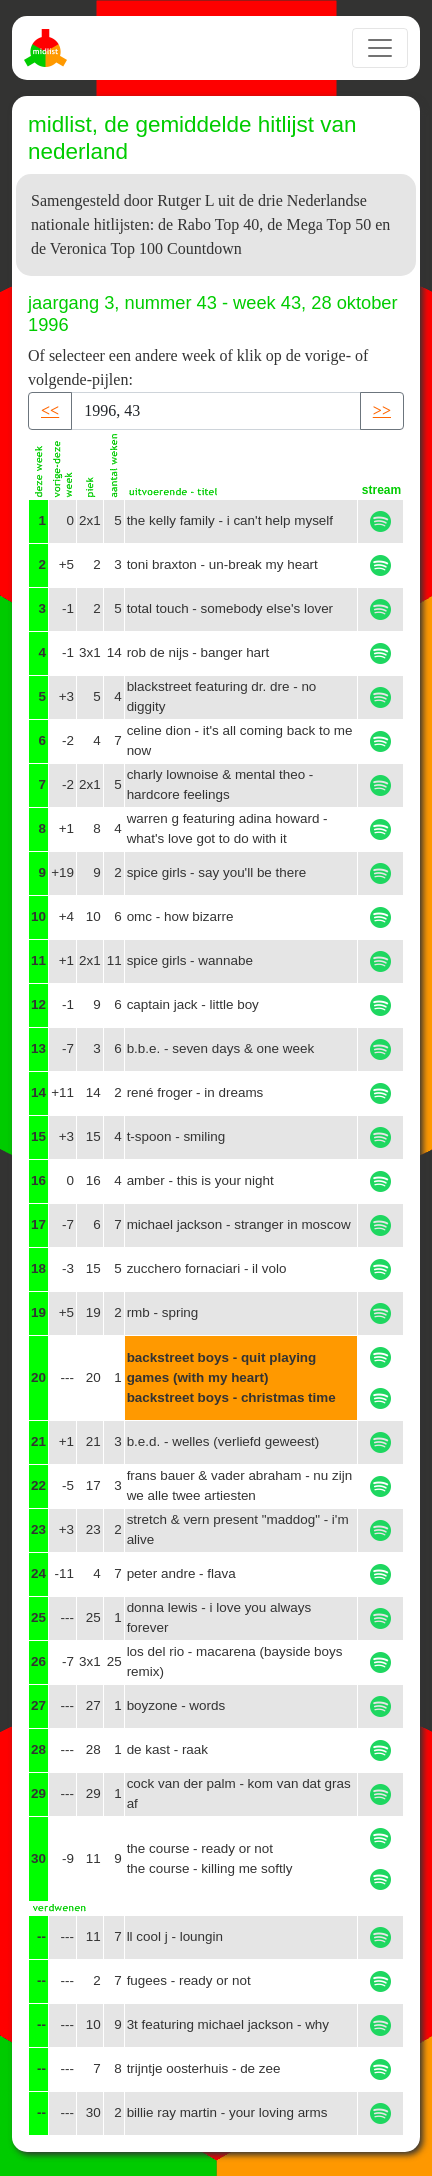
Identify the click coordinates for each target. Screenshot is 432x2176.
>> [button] (382, 410)
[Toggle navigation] (380, 48)
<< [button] (50, 410)
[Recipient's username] (216, 411)
